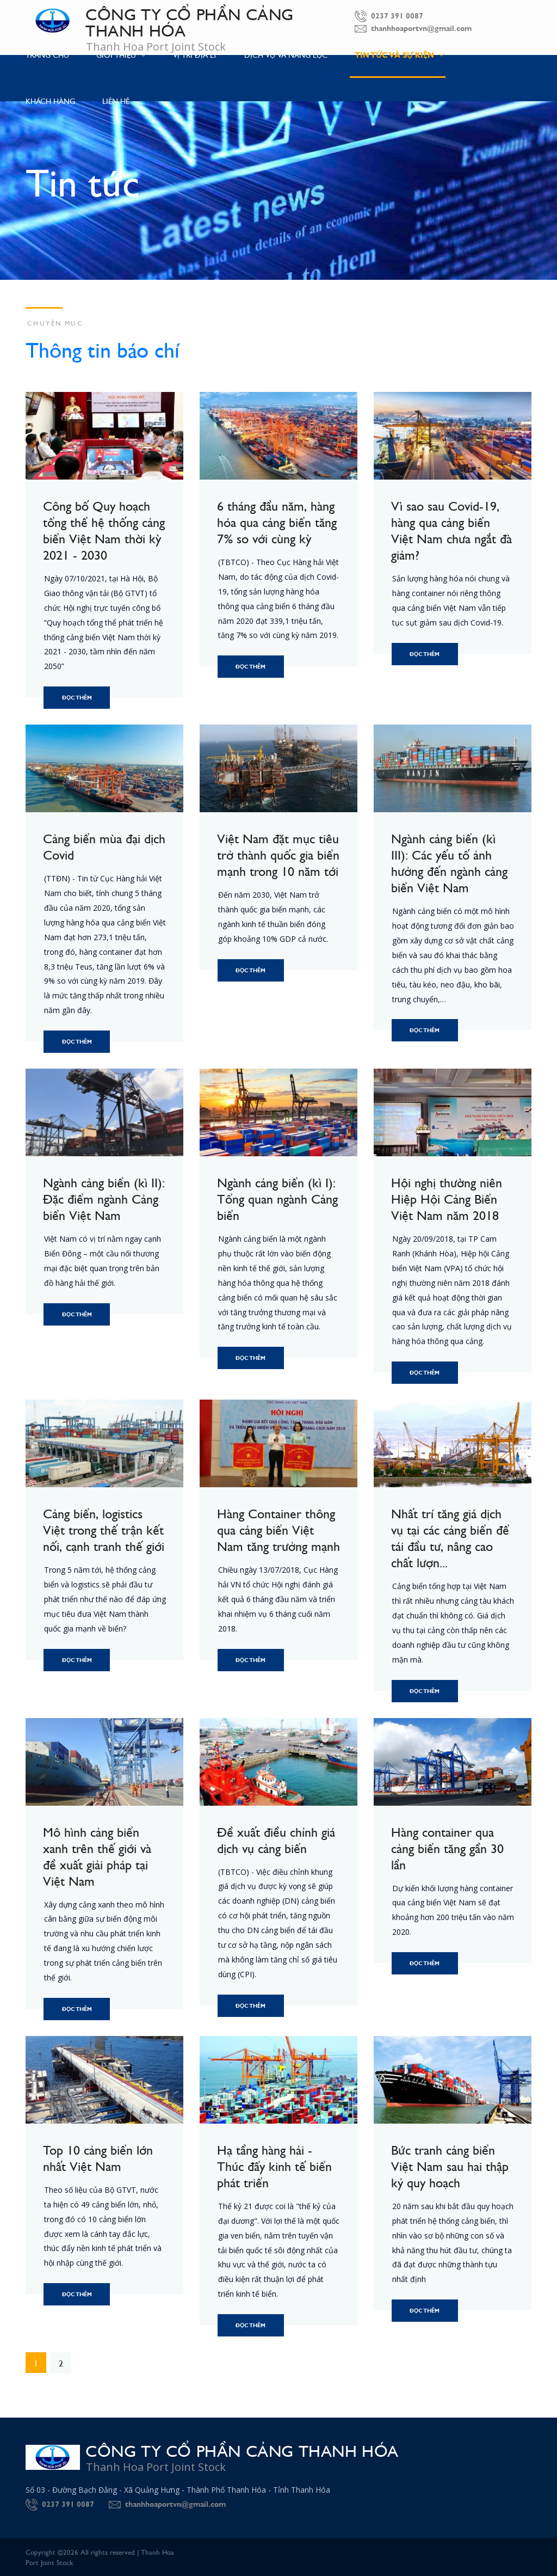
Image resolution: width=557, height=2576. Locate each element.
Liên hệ (115, 100)
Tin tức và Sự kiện (399, 54)
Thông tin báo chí (103, 348)
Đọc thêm (77, 698)
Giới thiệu (121, 54)
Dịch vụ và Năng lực (285, 54)
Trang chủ (47, 54)
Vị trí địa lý (195, 54)
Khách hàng (50, 100)
